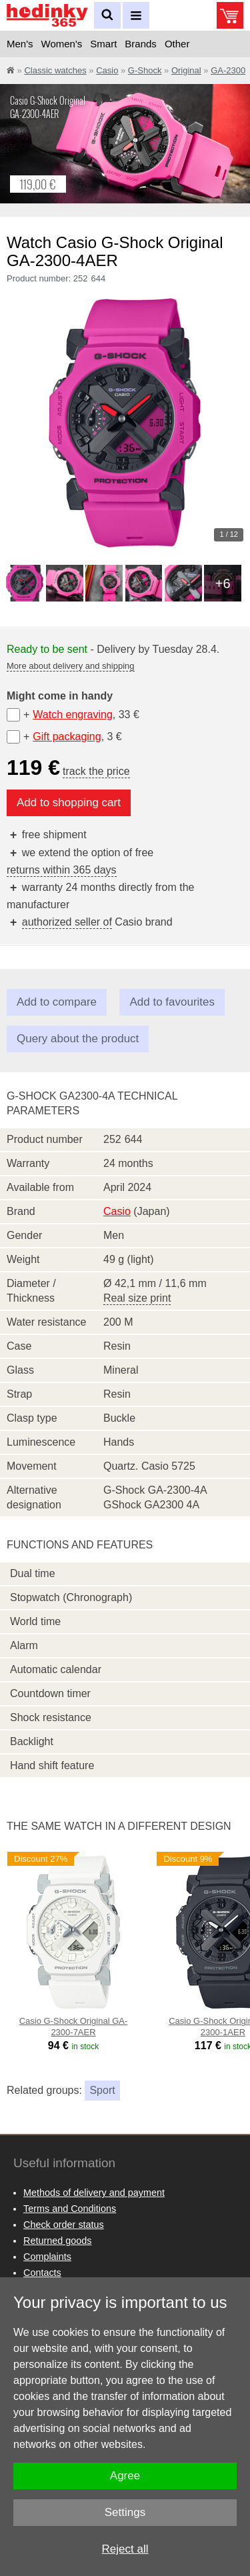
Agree (125, 2475)
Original (186, 70)
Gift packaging (67, 736)
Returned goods (57, 2240)
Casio (107, 70)
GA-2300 (228, 70)
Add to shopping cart (69, 802)
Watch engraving (72, 714)
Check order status (63, 2224)
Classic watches (55, 70)
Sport (102, 2090)
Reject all (125, 2549)
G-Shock (145, 70)
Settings (125, 2512)
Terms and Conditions (69, 2208)
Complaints (47, 2256)
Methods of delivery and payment (94, 2192)
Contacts (42, 2272)
